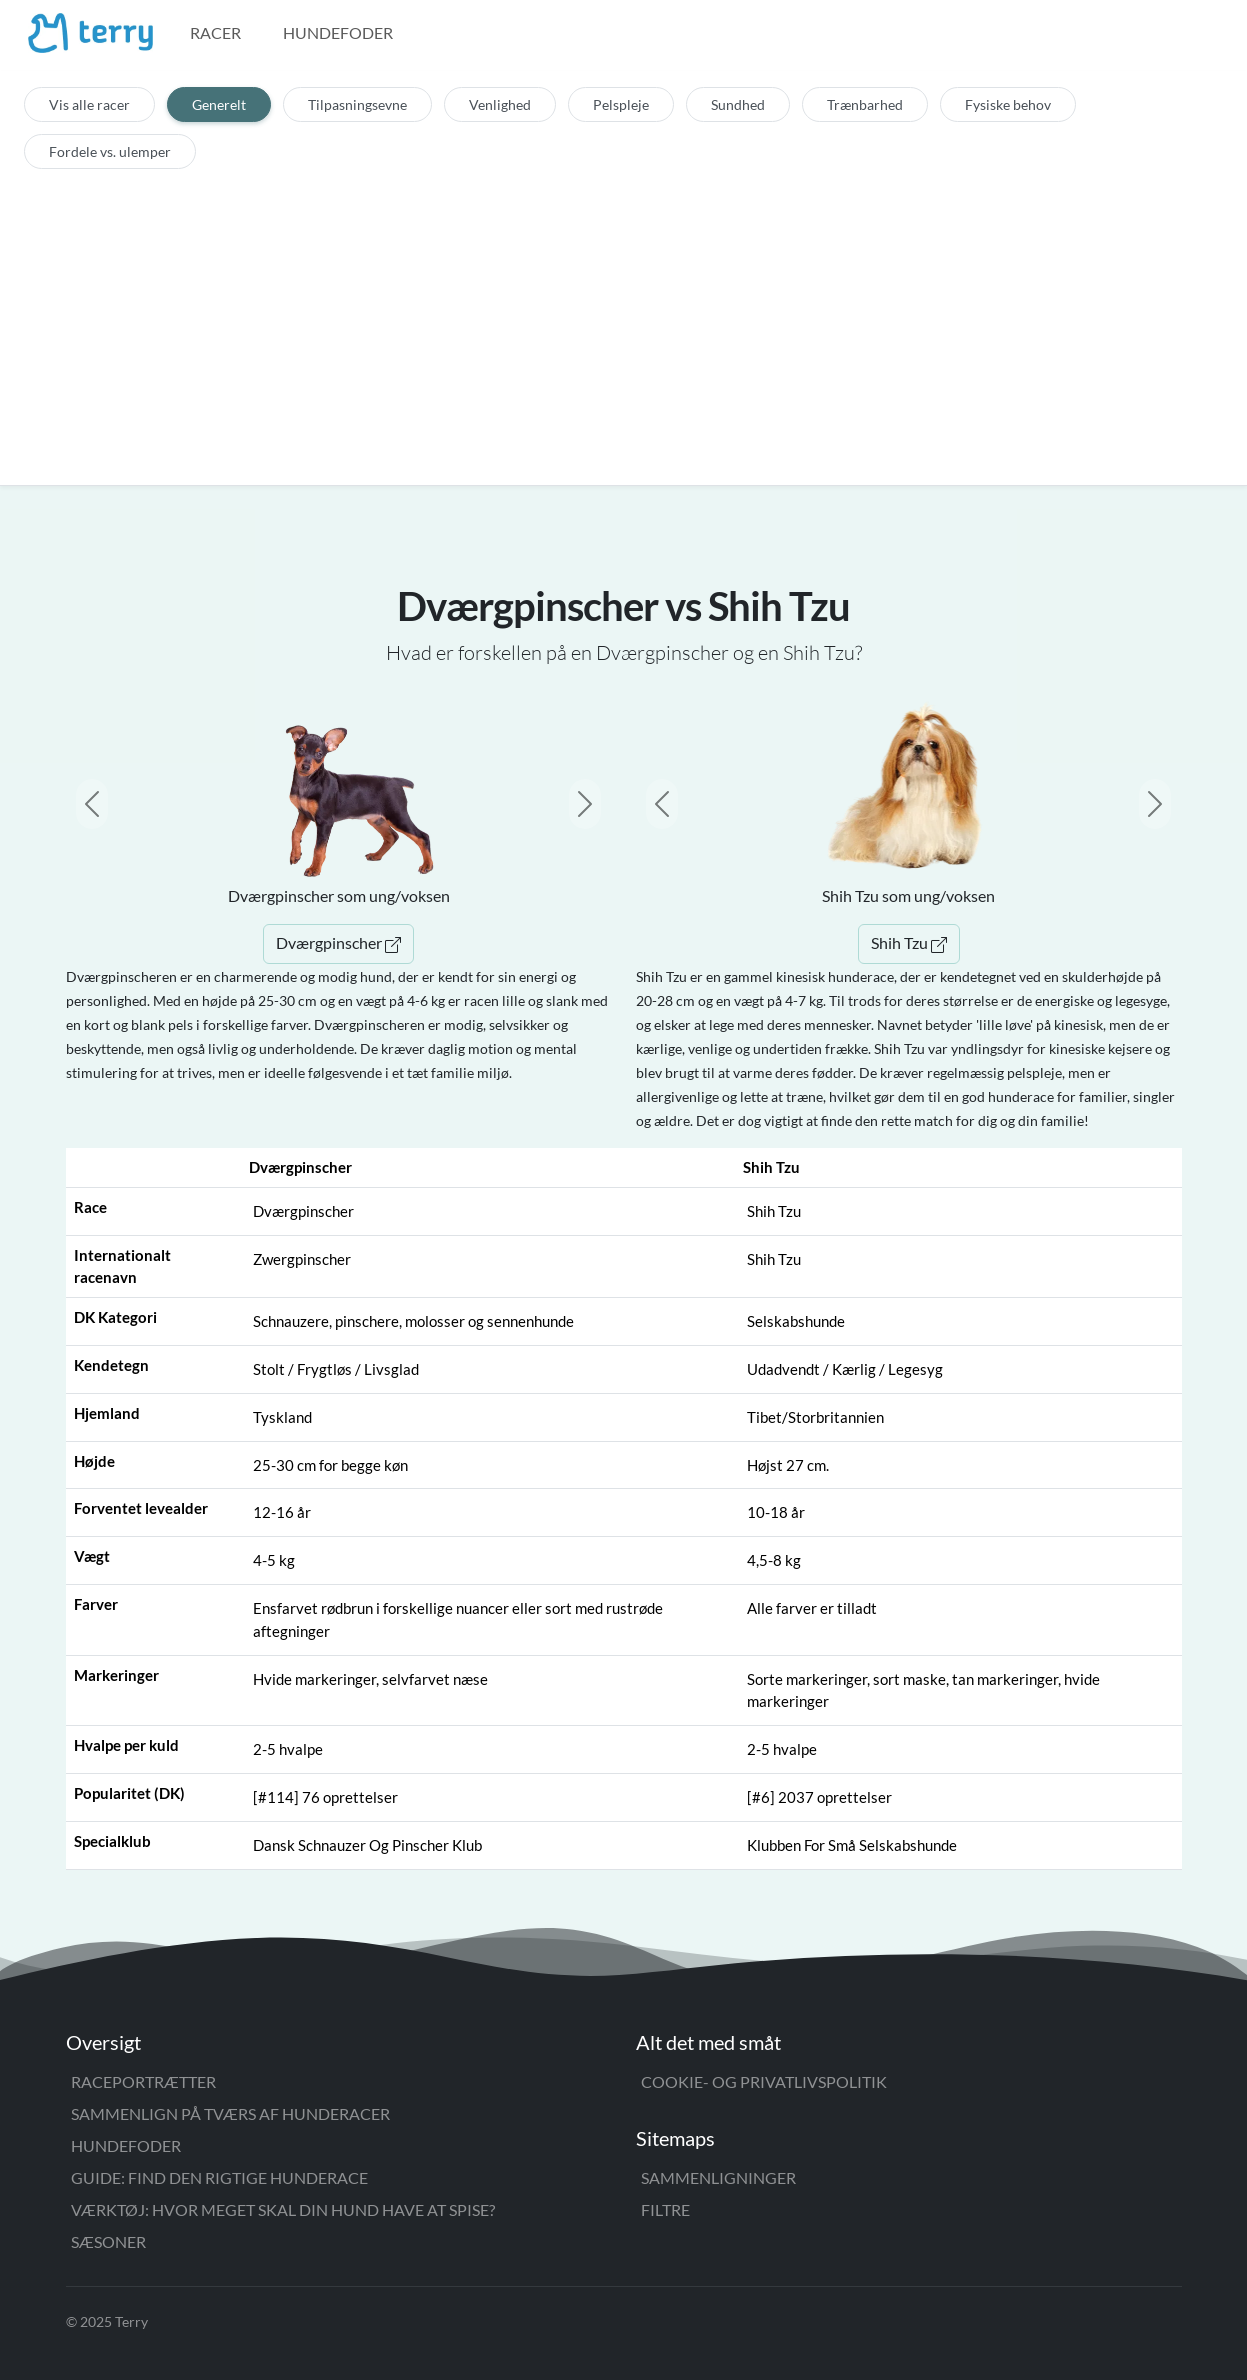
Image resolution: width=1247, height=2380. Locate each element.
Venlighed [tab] (500, 104)
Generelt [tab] (219, 104)
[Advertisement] (623, 319)
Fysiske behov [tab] (1008, 104)
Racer (215, 32)
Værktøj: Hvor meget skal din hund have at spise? (283, 2209)
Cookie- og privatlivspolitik (764, 2081)
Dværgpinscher (338, 942)
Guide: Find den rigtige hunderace (219, 2177)
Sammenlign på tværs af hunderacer (230, 2113)
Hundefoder (338, 32)
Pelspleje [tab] (621, 104)
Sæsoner (108, 2241)
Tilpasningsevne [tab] (357, 104)
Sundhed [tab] (738, 104)
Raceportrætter (143, 2081)
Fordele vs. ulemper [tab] (110, 151)
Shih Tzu (909, 942)
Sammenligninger (718, 2177)
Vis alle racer (89, 104)
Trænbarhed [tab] (865, 104)
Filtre (665, 2209)
